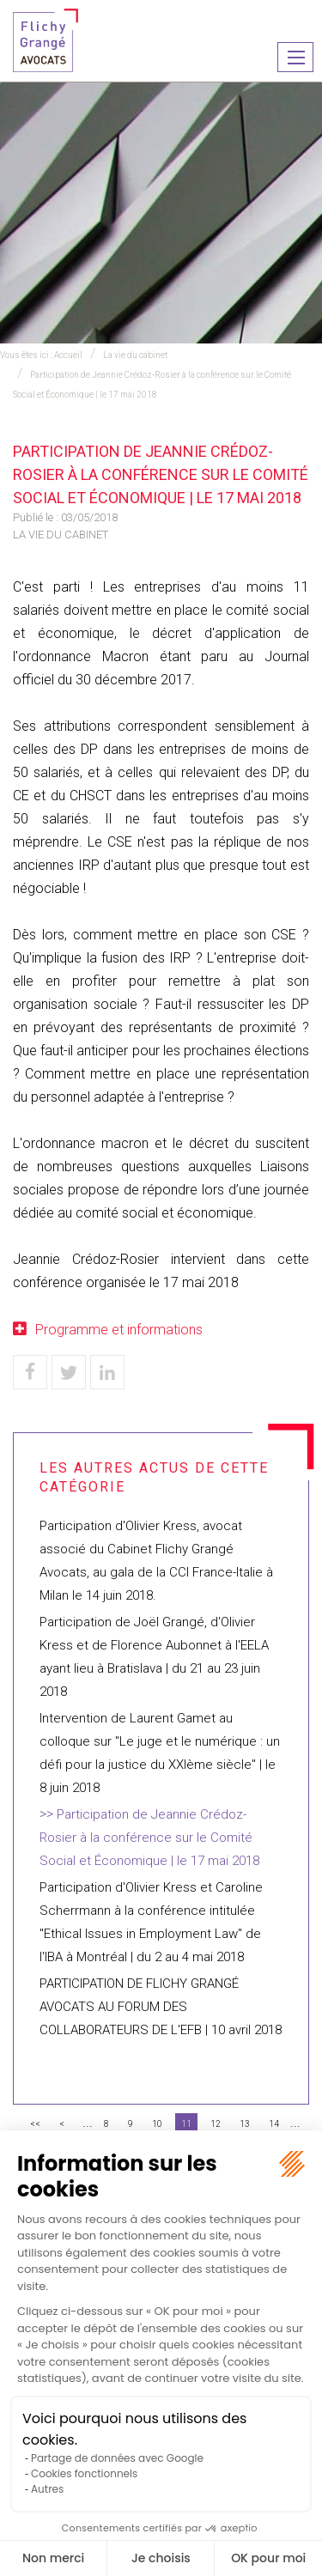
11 (186, 2124)
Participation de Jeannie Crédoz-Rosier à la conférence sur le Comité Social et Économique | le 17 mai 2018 (149, 1837)
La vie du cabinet (135, 355)
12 (215, 2124)
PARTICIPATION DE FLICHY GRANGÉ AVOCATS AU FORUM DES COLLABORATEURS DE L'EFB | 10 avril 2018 (160, 2007)
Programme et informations (119, 1329)
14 (274, 2124)
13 (245, 2124)
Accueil (68, 355)
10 (157, 2124)
